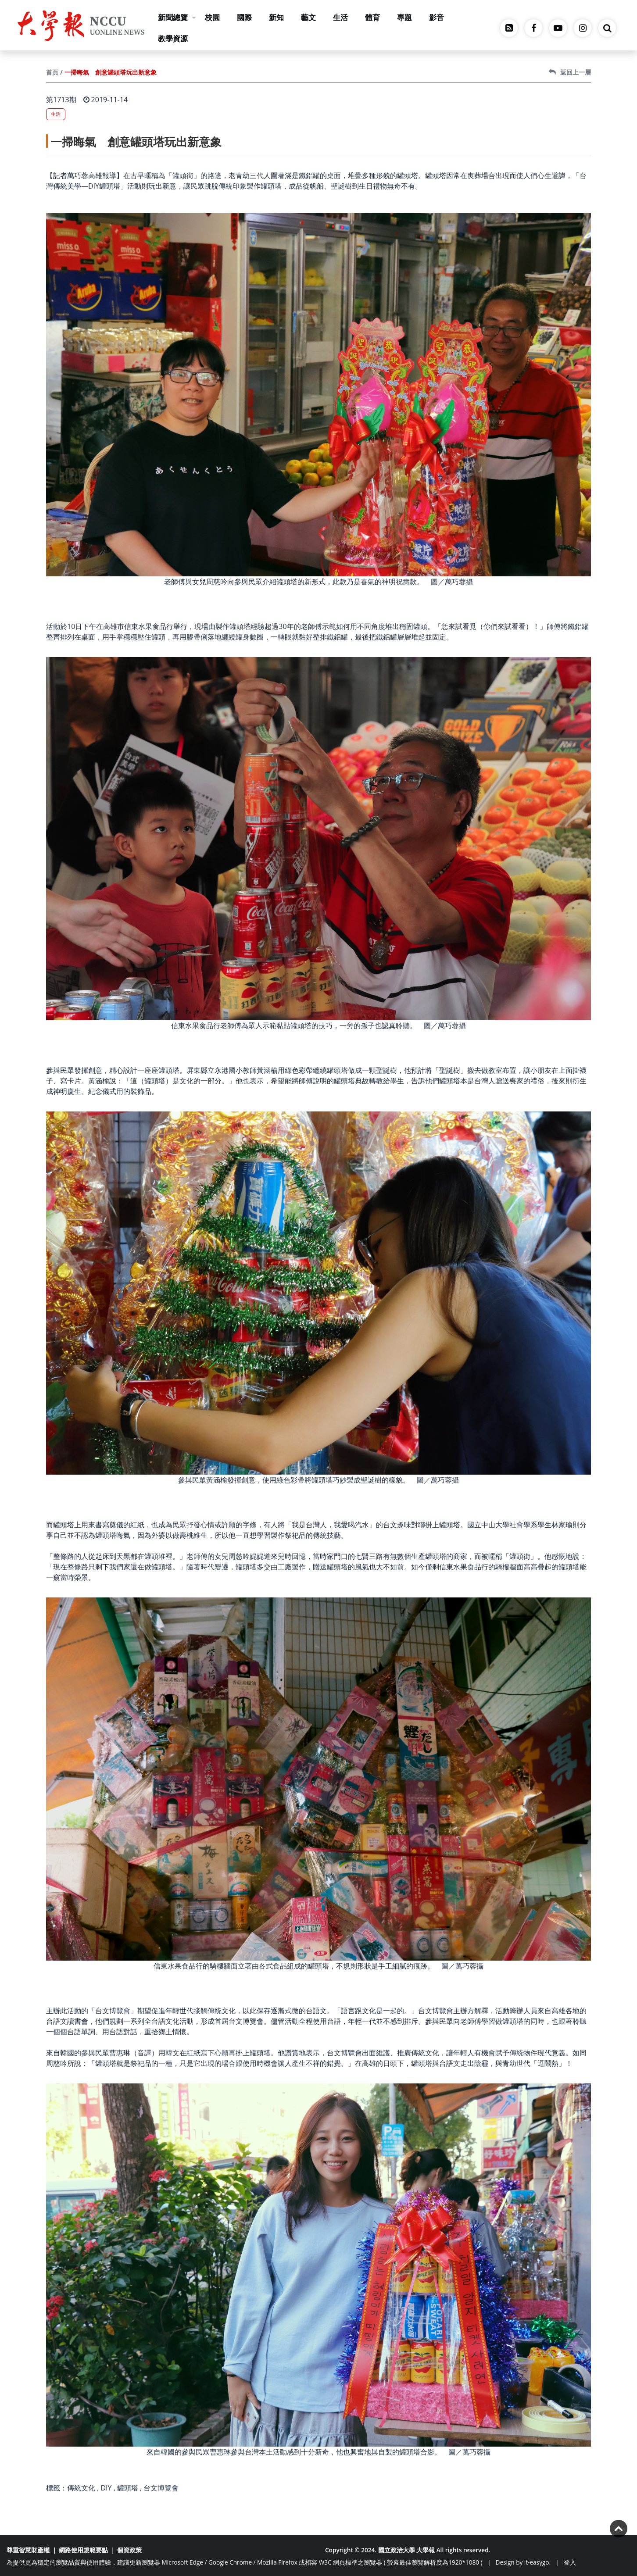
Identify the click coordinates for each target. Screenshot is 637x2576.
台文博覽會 (161, 2488)
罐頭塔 (127, 2488)
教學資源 (173, 38)
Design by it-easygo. (523, 2562)
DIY (105, 2488)
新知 (276, 17)
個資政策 (129, 2550)
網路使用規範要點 (83, 2550)
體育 (372, 17)
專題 (404, 17)
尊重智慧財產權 (28, 2550)
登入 (570, 2562)
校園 (212, 17)
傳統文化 (81, 2488)
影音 (436, 17)
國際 (244, 17)
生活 (340, 17)
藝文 (308, 17)
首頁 (52, 72)
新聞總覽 (177, 17)
